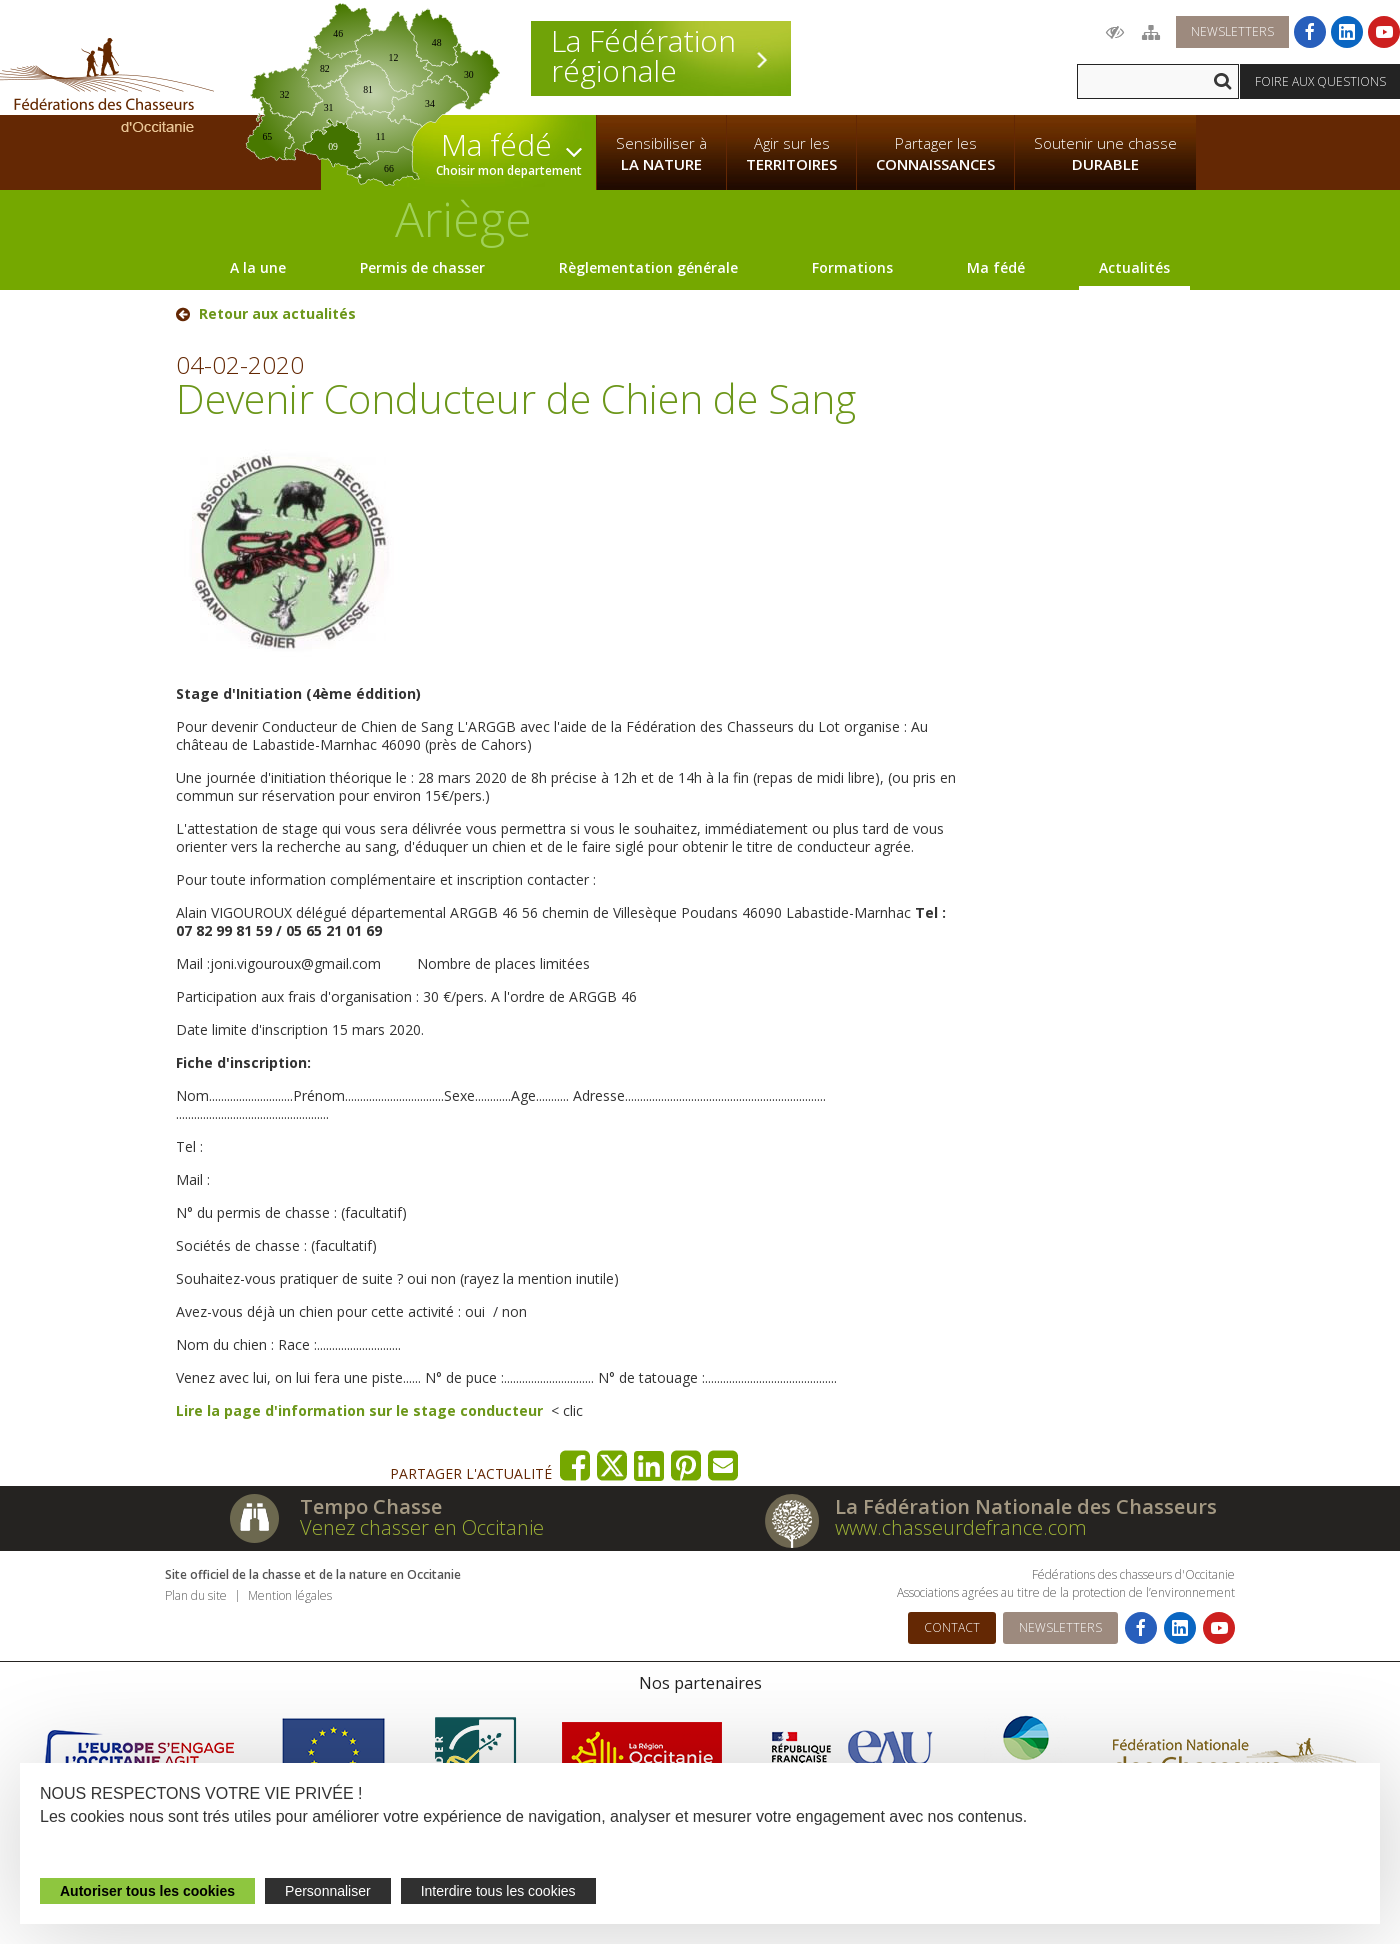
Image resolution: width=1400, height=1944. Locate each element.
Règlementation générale (648, 267)
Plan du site (196, 1595)
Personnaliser (328, 1891)
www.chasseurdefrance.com (961, 1527)
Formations (852, 267)
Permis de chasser (422, 267)
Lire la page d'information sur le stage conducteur (359, 1410)
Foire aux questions (1320, 81)
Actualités (1134, 267)
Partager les (935, 154)
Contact (952, 1627)
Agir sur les (791, 154)
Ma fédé (996, 267)
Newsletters (1232, 31)
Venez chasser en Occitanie (422, 1527)
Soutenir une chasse (1105, 154)
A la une (258, 267)
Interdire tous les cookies (498, 1891)
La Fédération (661, 56)
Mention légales (290, 1595)
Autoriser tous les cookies (147, 1891)
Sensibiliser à (661, 154)
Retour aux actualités (277, 314)
